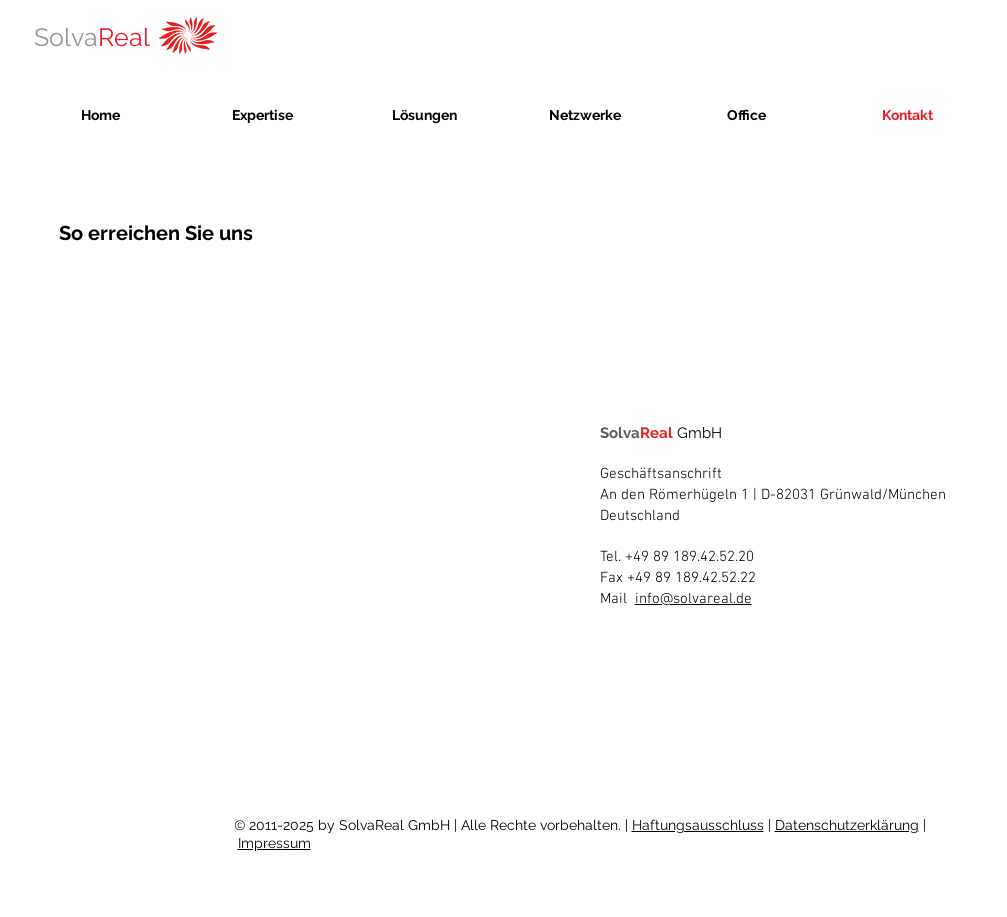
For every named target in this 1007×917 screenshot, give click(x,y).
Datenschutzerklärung (847, 825)
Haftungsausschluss (698, 825)
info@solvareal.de (693, 599)
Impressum (274, 843)
